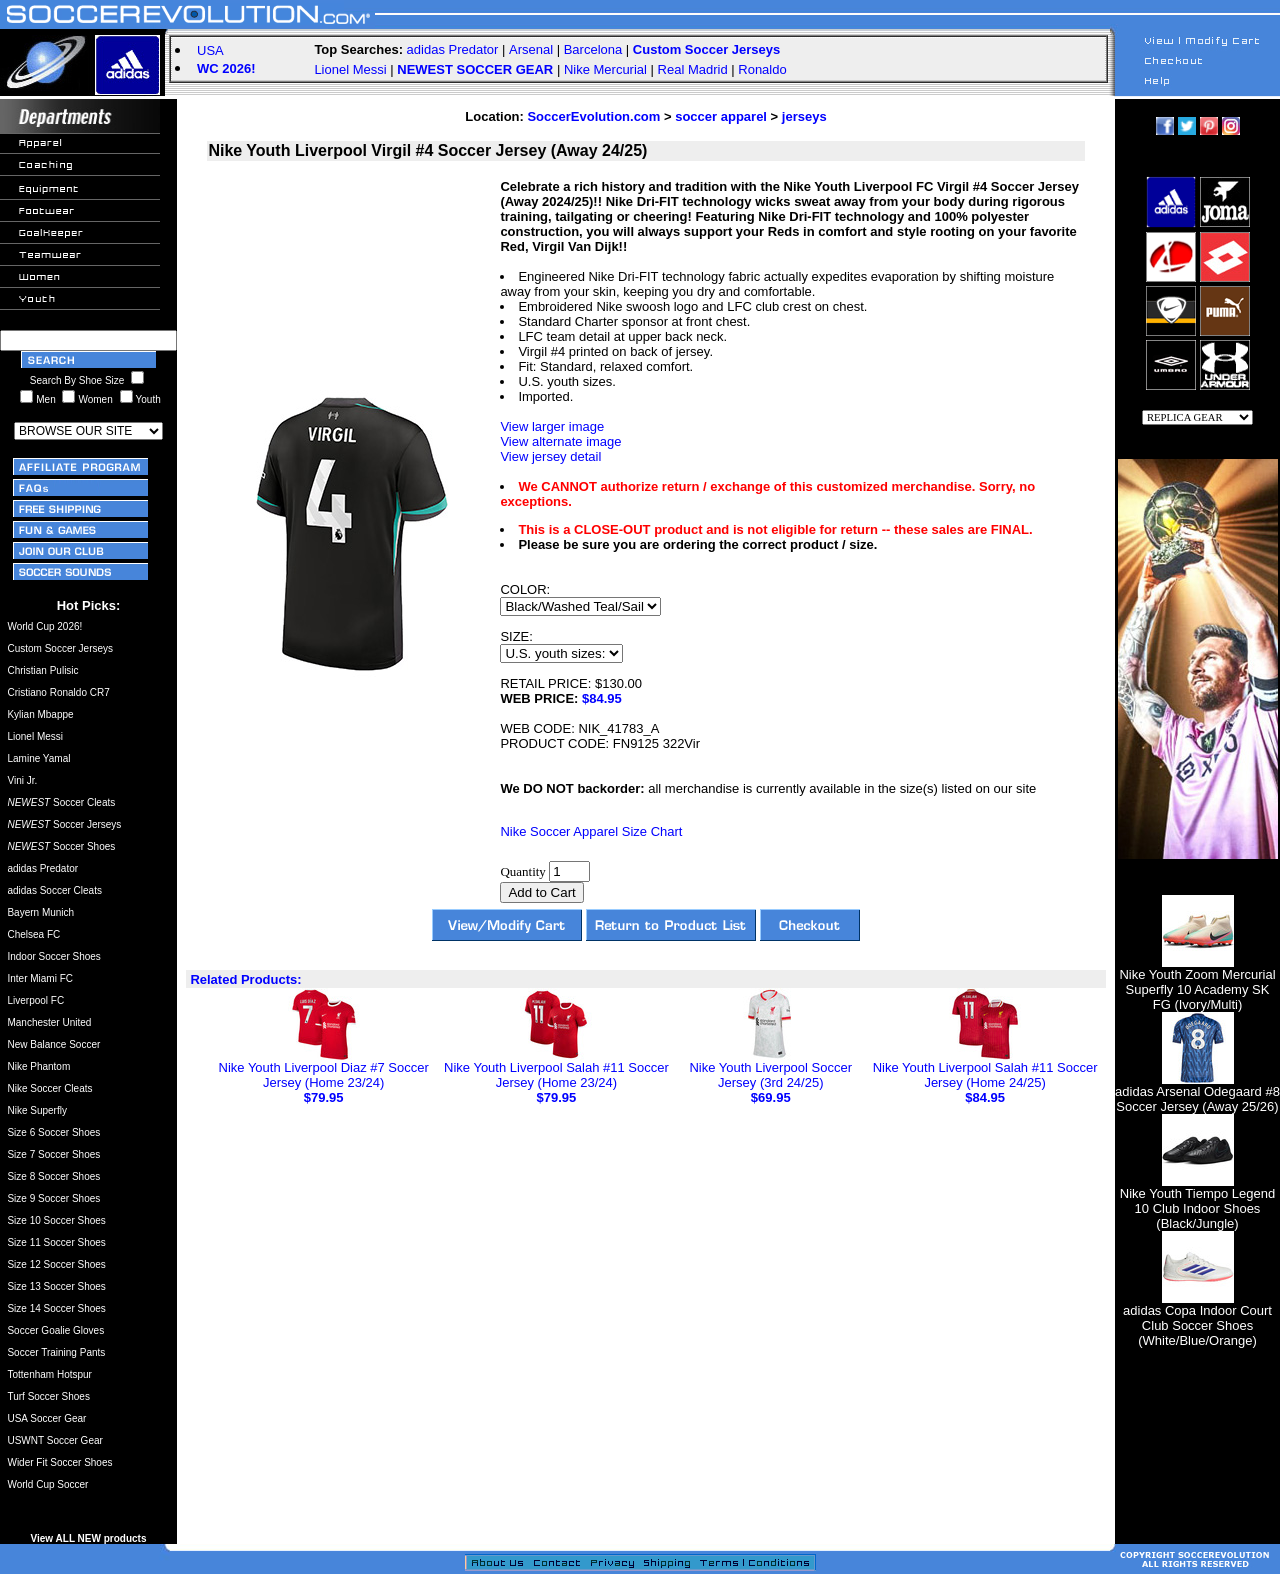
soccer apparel (721, 116)
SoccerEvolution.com (593, 116)
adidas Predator (453, 49)
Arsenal (531, 49)
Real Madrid (693, 69)
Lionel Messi (350, 69)
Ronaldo (762, 69)
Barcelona (593, 49)
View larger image (552, 426)
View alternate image (560, 441)
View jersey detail (550, 456)
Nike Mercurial (605, 69)
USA (210, 50)
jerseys (804, 116)
